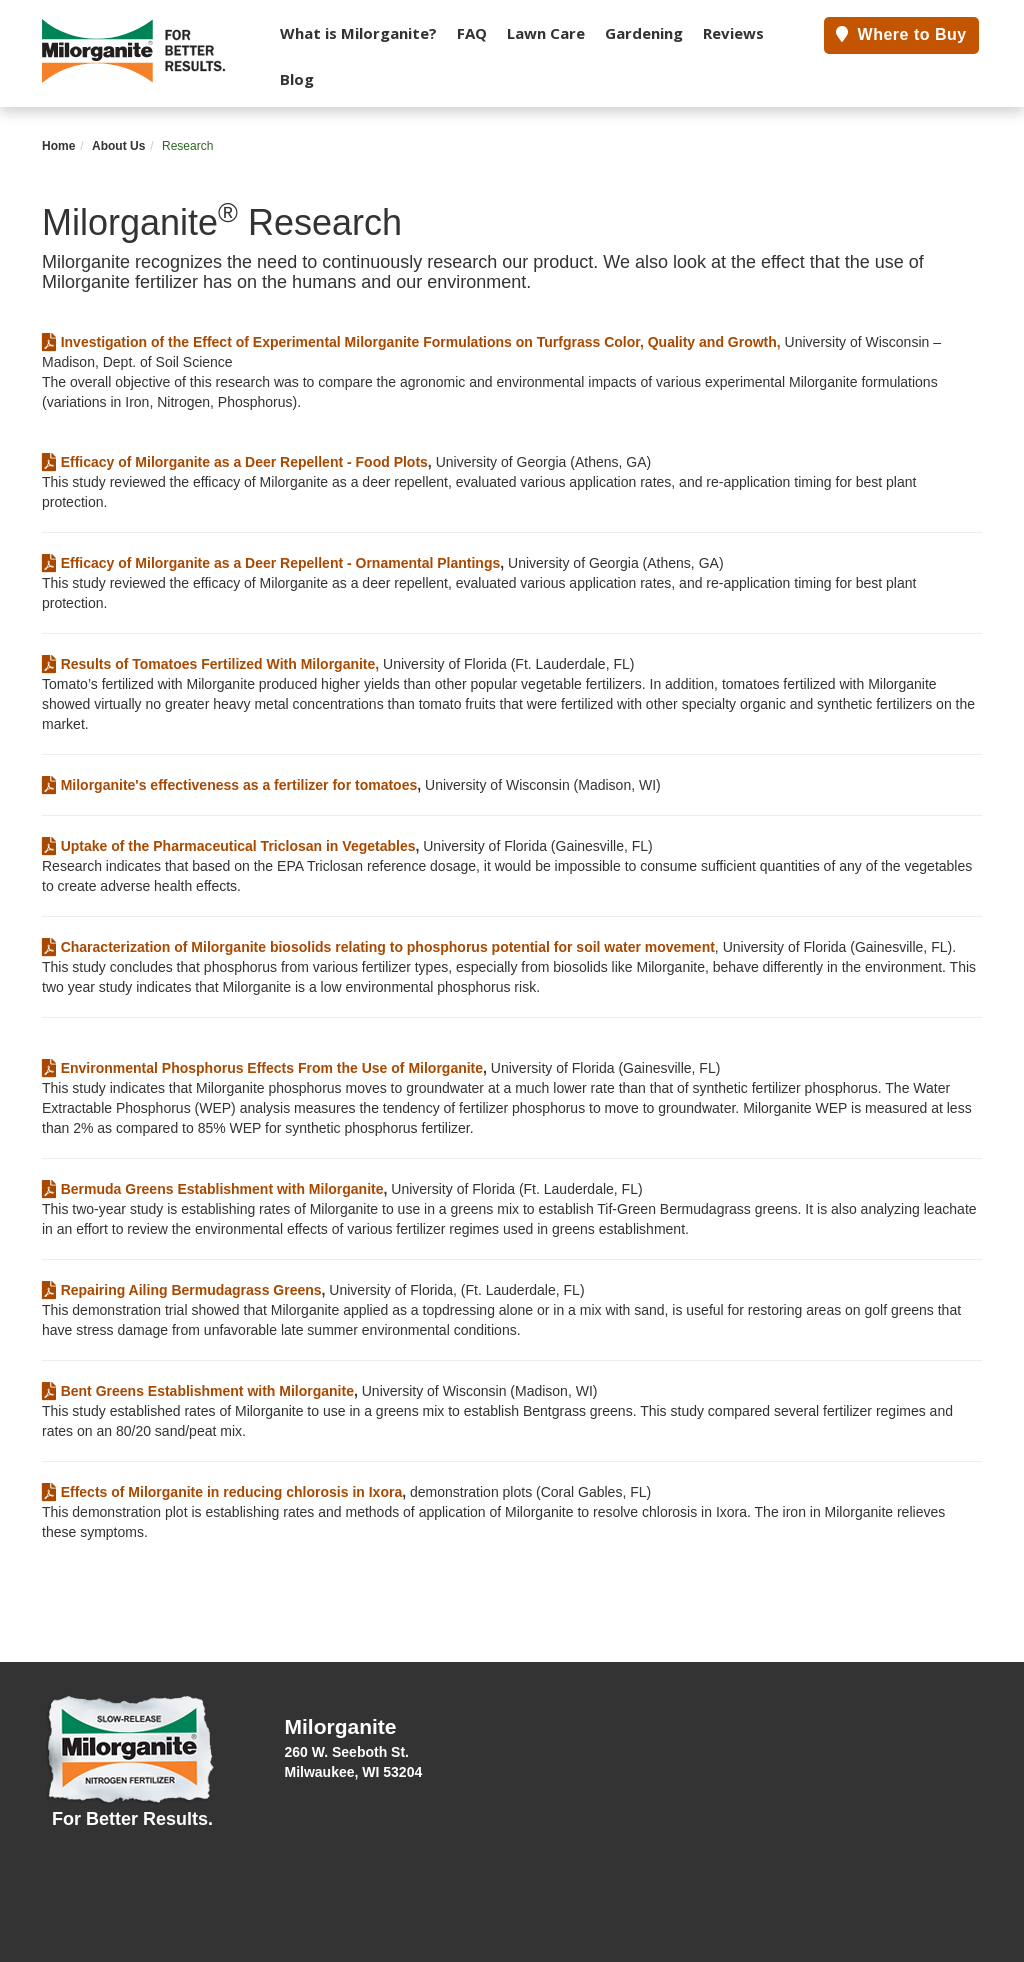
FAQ (472, 33)
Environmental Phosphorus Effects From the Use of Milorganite (262, 1068)
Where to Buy (901, 34)
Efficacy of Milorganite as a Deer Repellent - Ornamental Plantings (271, 563)
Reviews (733, 33)
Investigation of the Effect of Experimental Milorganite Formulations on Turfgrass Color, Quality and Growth (409, 342)
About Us (118, 146)
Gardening (644, 33)
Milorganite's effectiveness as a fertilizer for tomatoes (229, 785)
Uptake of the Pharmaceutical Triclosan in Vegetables (228, 846)
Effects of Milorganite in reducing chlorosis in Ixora (222, 1492)
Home (58, 146)
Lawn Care (546, 33)
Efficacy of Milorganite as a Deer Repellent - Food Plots (235, 462)
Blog (297, 79)
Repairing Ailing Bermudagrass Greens (182, 1290)
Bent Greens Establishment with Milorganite (198, 1391)
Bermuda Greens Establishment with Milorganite (213, 1189)
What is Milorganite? (358, 33)
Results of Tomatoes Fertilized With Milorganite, (210, 664)
